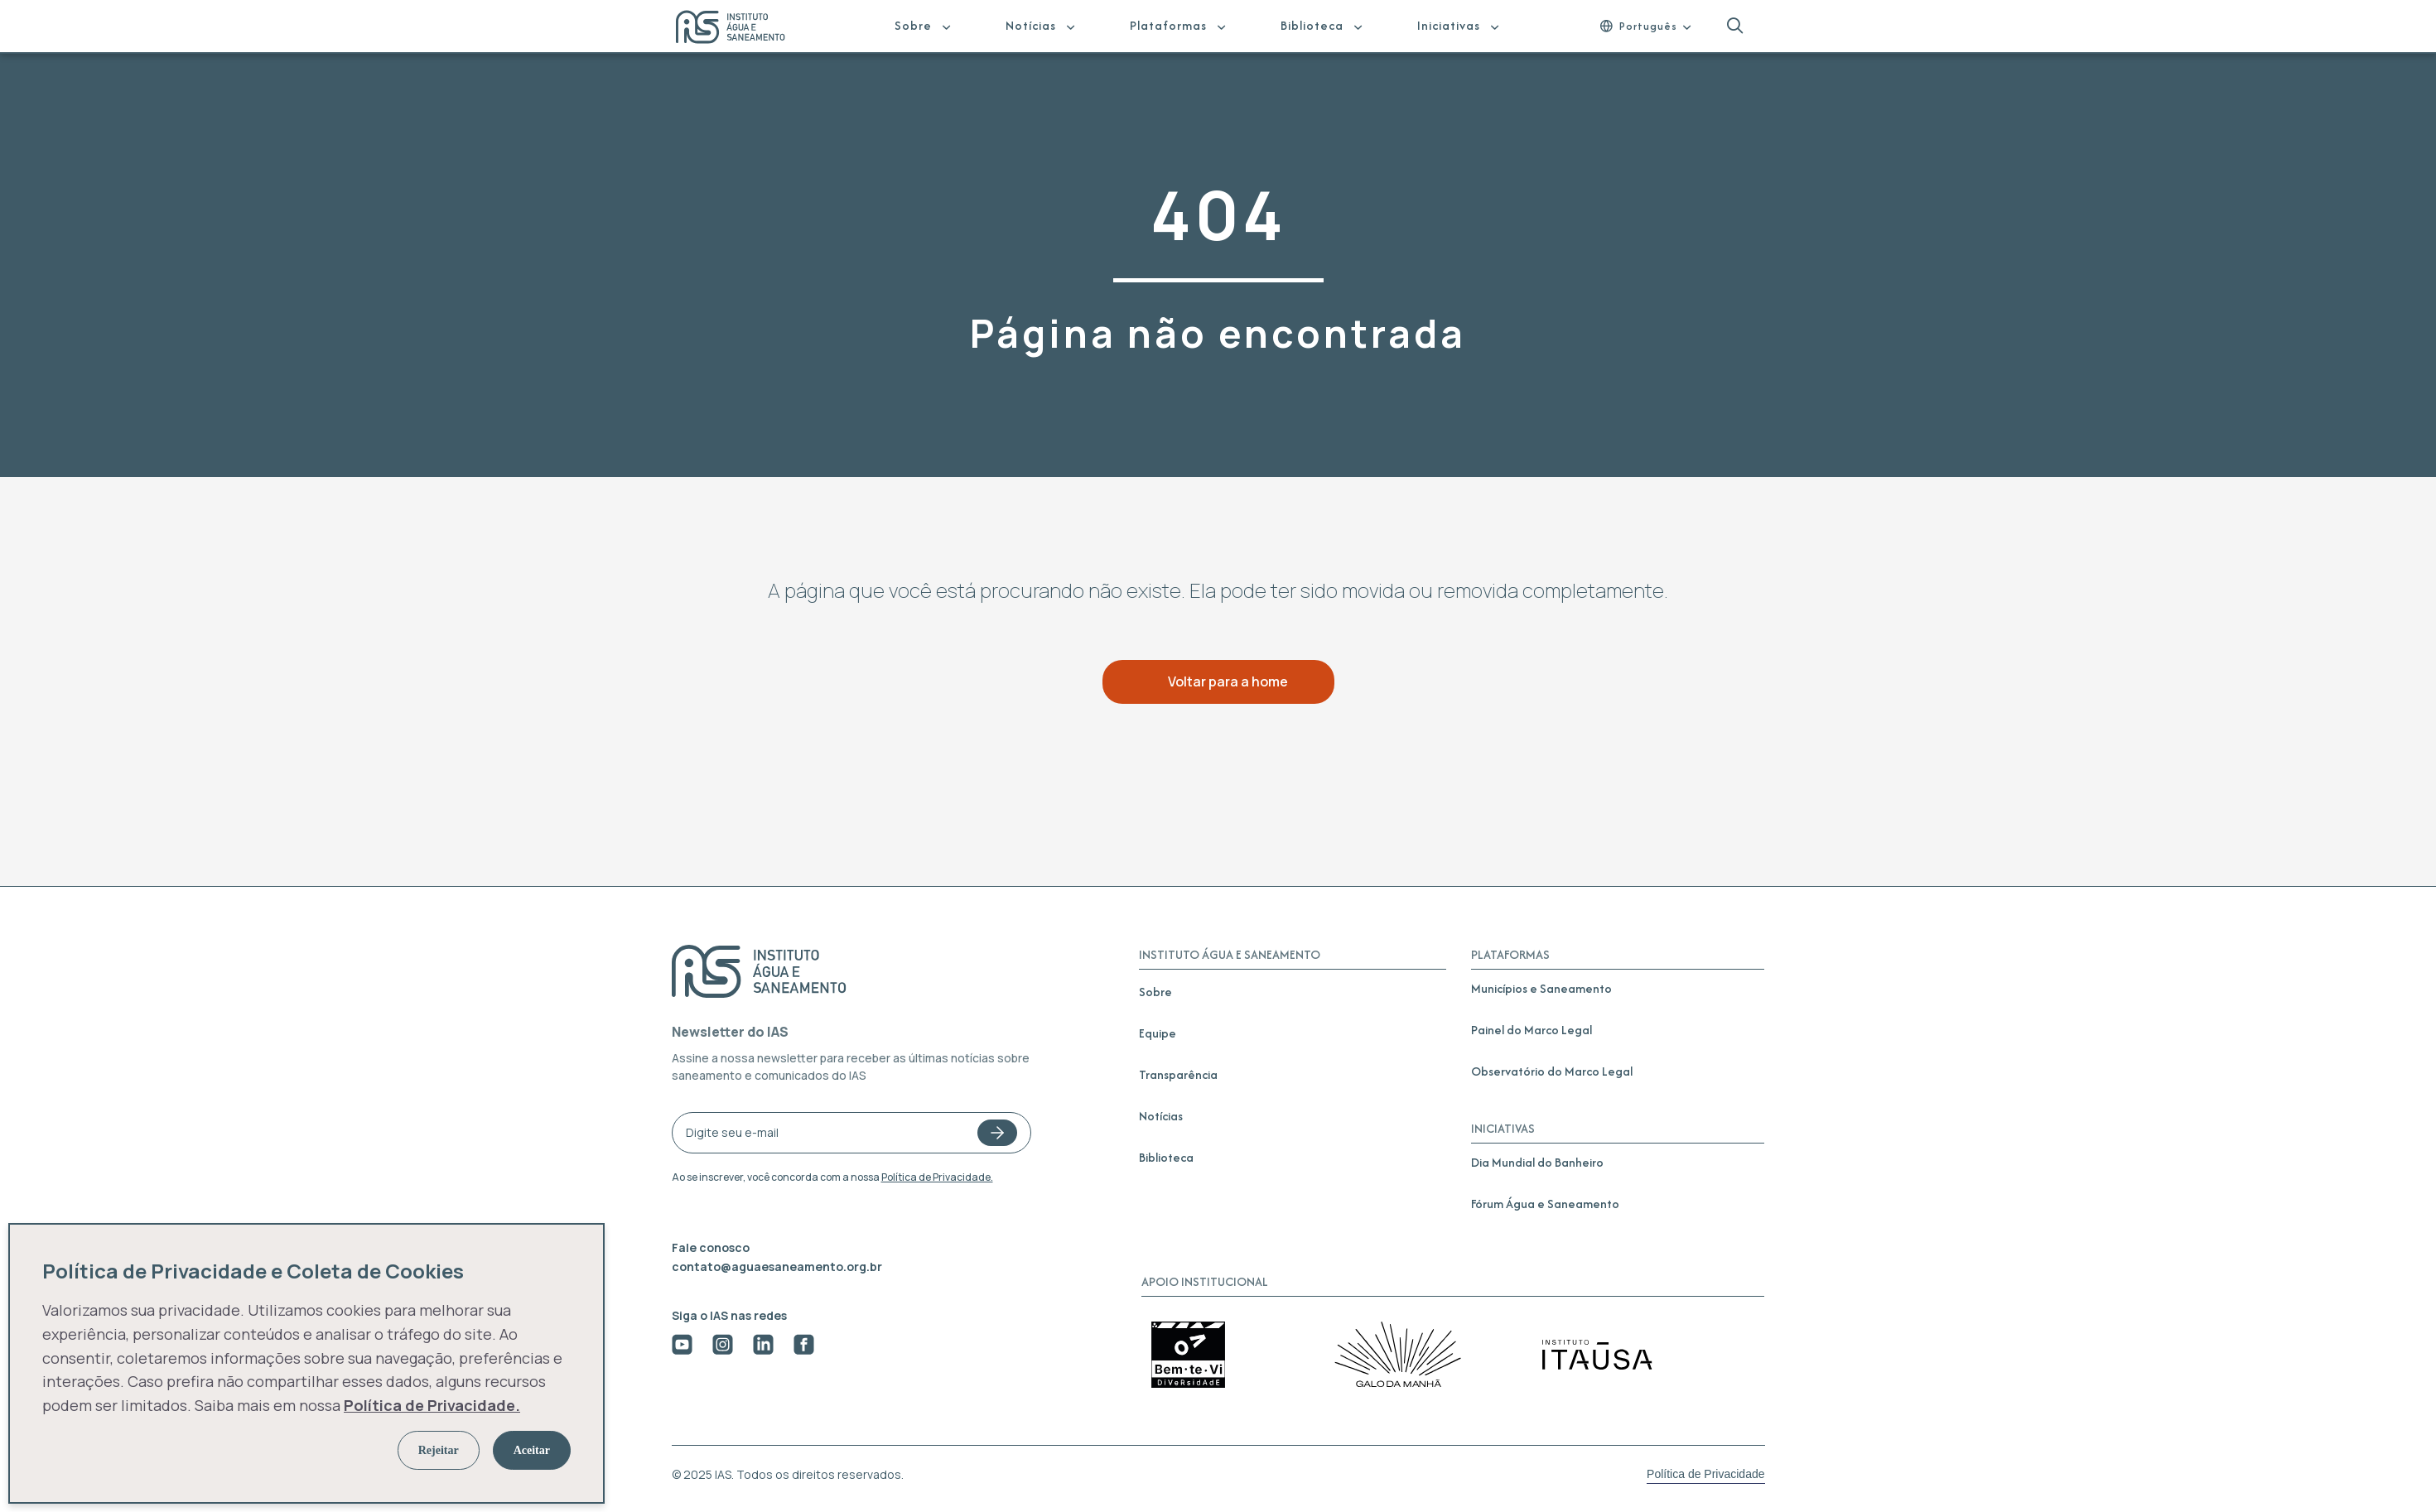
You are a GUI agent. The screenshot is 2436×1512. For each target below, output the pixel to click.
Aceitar (532, 1450)
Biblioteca (1312, 25)
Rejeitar (438, 1450)
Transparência (1178, 1074)
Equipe (1157, 1033)
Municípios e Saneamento (1541, 988)
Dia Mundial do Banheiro (1537, 1162)
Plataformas (1168, 25)
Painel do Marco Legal (1531, 1029)
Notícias (1031, 25)
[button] (1735, 26)
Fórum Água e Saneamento (1545, 1203)
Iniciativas (1448, 25)
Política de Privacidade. (937, 1177)
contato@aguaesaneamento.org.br (777, 1266)
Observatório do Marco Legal (1552, 1071)
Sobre (913, 25)
